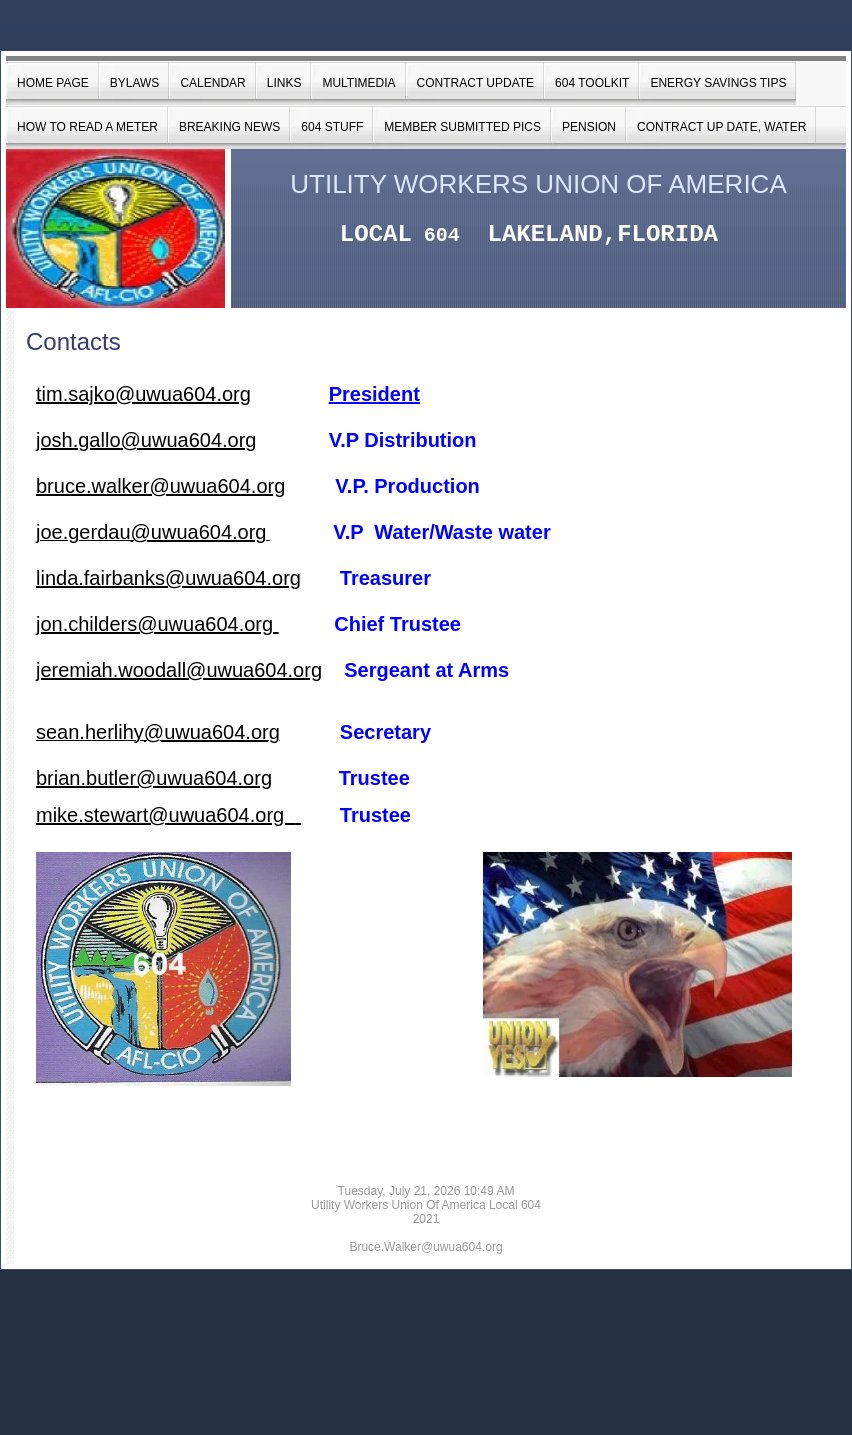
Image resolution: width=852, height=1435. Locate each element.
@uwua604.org (189, 440)
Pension (589, 127)
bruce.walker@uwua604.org (160, 486)
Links (284, 83)
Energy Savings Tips (718, 83)
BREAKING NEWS (229, 127)
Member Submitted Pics (462, 127)
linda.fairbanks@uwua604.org (168, 578)
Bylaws (135, 83)
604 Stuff (332, 127)
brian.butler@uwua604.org (154, 778)
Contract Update (476, 83)
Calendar (212, 83)
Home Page (53, 83)
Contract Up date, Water (721, 127)
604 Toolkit (592, 83)
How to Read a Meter (87, 127)
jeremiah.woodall (111, 670)
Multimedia (358, 83)
